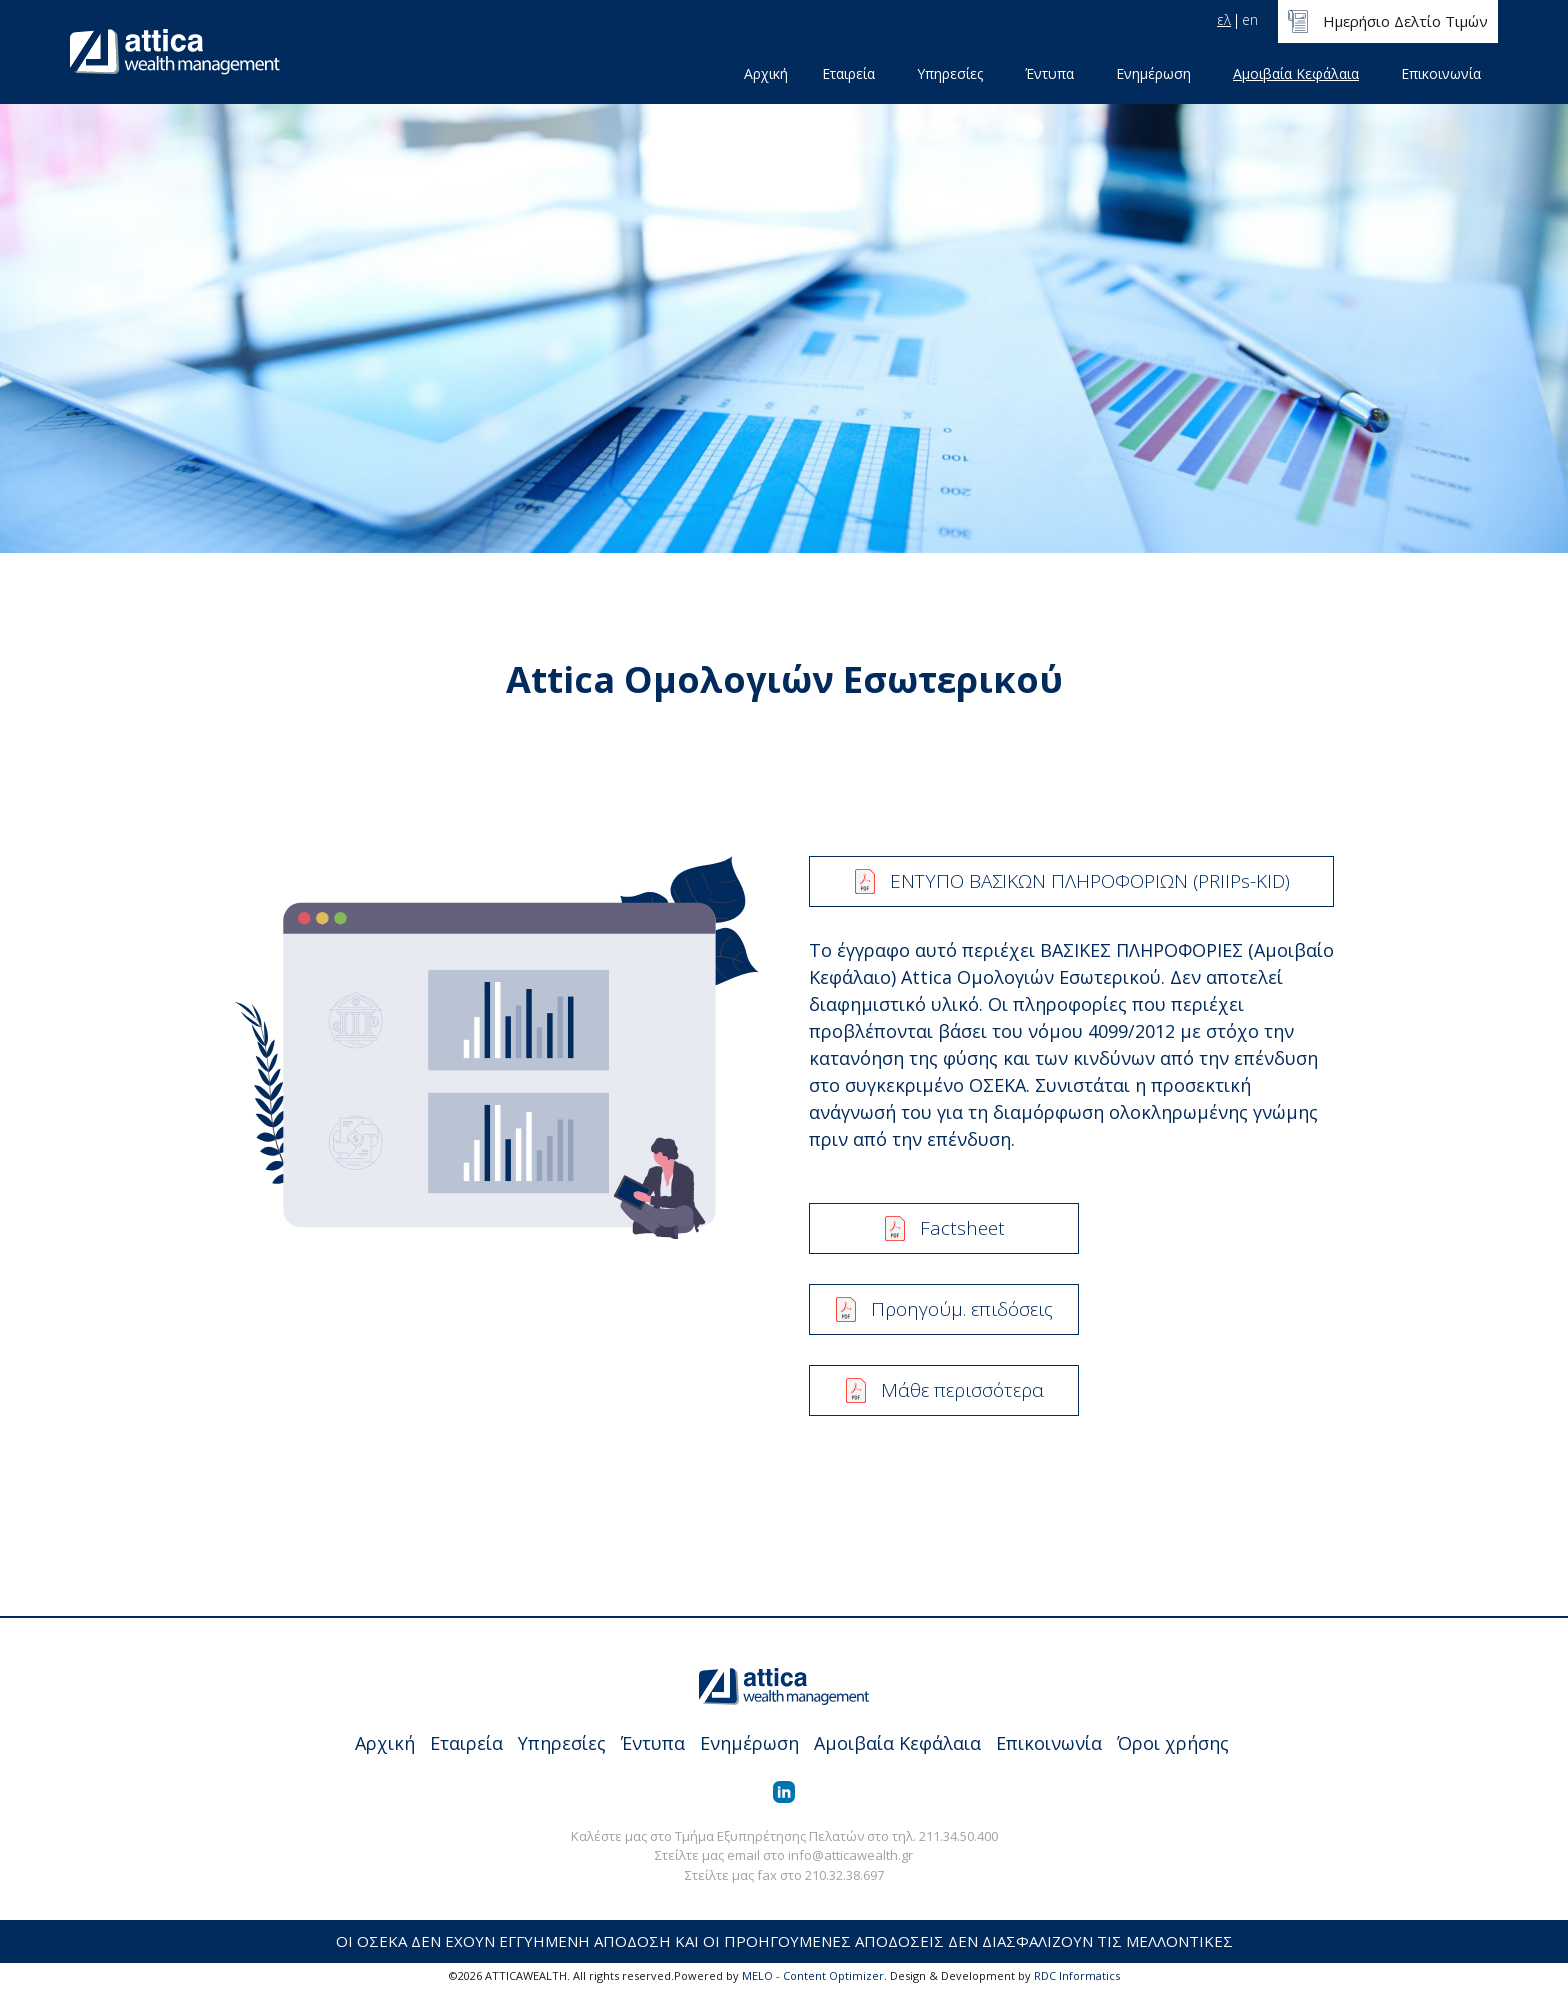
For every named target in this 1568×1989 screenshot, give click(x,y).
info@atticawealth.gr (850, 1855)
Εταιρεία (848, 73)
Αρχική (766, 73)
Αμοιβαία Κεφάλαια (1296, 73)
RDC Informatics (1077, 1975)
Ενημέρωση (1153, 73)
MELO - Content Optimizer (813, 1975)
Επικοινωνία (1441, 73)
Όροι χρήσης (1173, 1743)
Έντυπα (1049, 73)
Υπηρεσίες (950, 73)
